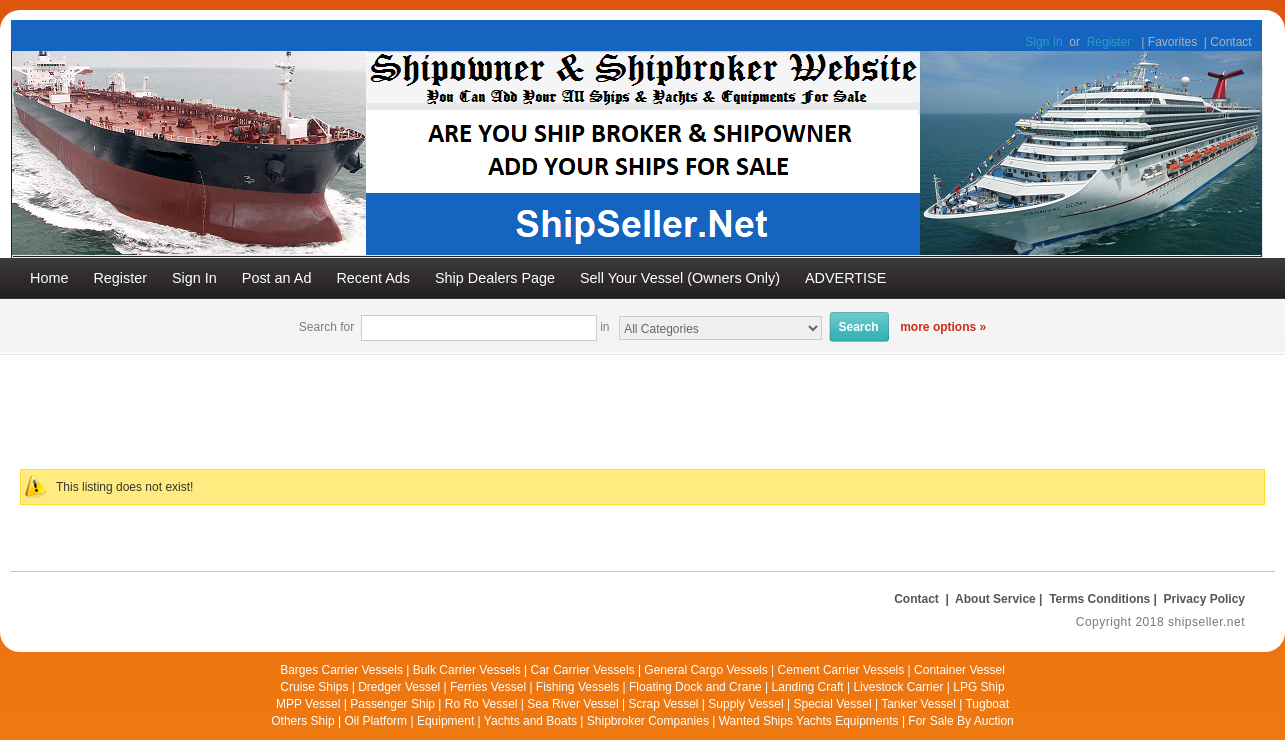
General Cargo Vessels (705, 670)
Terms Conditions (1099, 599)
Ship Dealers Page (495, 278)
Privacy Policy (1204, 599)
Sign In (1043, 42)
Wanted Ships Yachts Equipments (809, 721)
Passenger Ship (392, 704)
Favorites (1172, 42)
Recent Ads (373, 278)
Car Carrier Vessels (583, 670)
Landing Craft (808, 687)
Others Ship (302, 721)
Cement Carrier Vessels (841, 670)
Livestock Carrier (898, 687)
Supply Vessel (745, 704)
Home (49, 278)
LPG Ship (978, 687)
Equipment (445, 721)
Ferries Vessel (488, 687)
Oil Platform (375, 721)
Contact (1230, 42)
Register (1109, 42)
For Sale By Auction (960, 721)
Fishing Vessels (577, 687)
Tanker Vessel (918, 704)
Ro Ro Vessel (481, 704)
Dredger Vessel (399, 687)
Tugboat (987, 704)
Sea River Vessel (572, 704)
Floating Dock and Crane (695, 687)
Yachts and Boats (530, 721)
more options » (943, 327)
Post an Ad (277, 278)
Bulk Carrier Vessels (467, 670)
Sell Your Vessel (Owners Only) (680, 278)
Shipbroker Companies (648, 721)
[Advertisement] (495, 400)
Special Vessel (833, 704)
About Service (995, 599)
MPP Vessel (308, 704)
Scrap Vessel (663, 704)
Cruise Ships (314, 687)
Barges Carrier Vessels (341, 670)
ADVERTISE (845, 278)
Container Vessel (959, 670)
